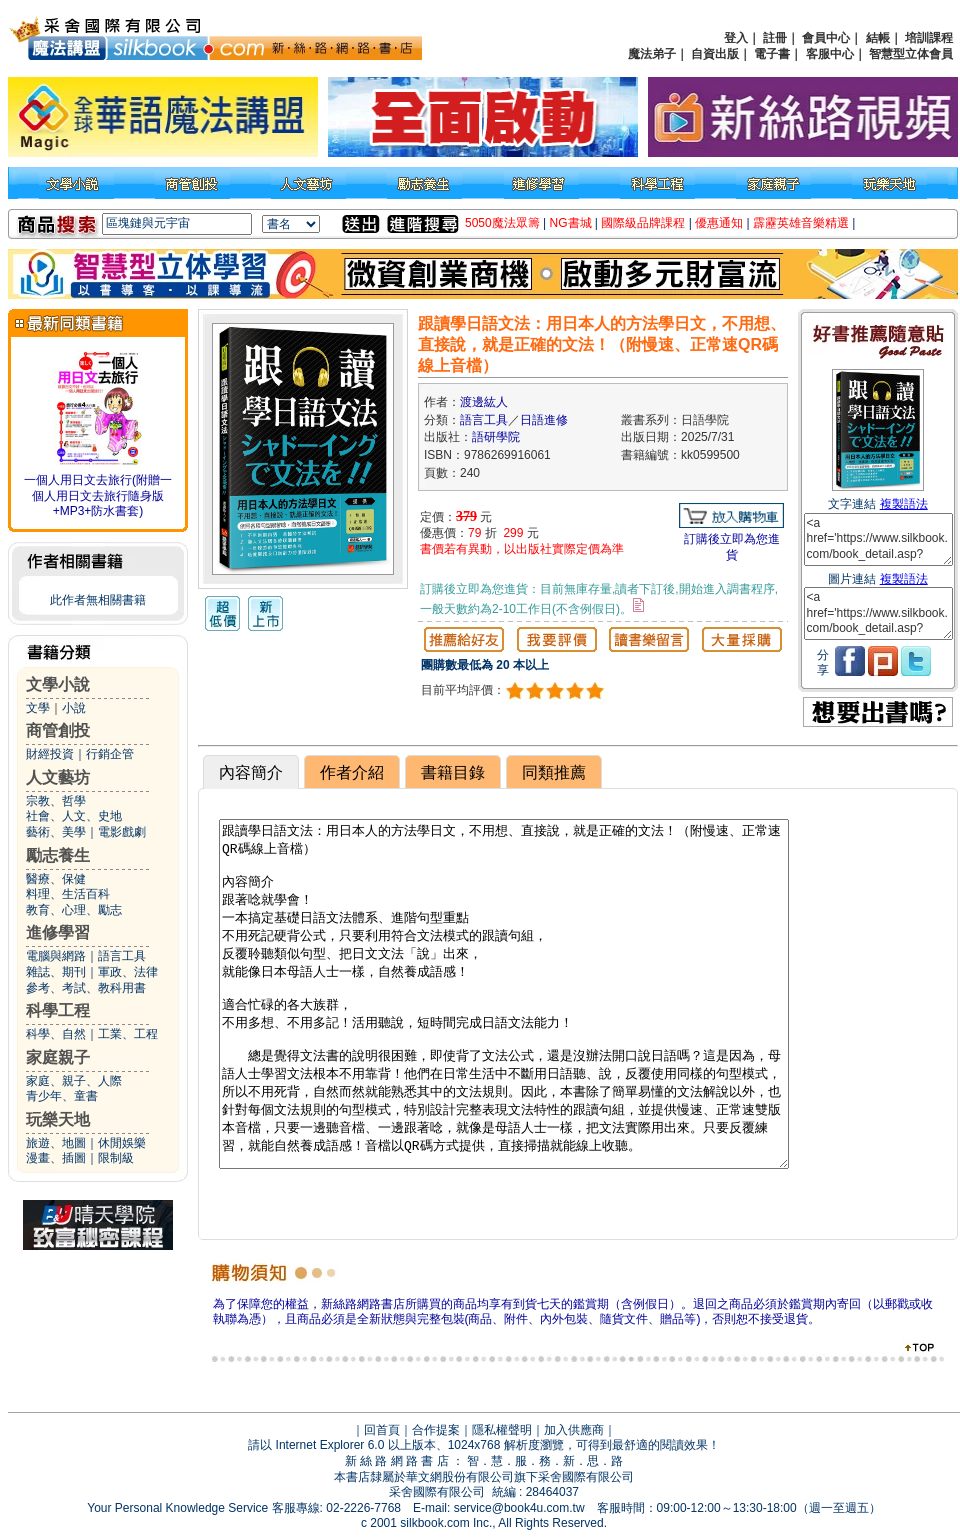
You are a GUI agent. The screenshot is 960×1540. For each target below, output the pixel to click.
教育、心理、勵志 (74, 910)
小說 (74, 708)
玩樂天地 (58, 1119)
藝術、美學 (56, 832)
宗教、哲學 (56, 801)
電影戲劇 (122, 832)
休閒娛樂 (122, 1143)
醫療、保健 (56, 879)
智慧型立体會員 (911, 54)
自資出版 (715, 54)
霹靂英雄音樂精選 (801, 223)
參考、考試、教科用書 (86, 988)
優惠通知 (719, 223)
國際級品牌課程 (643, 223)
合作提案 (436, 1430)
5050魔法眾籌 (502, 223)
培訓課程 (929, 38)
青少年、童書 (62, 1096)
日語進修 (544, 420)
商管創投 (58, 730)
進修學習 (58, 932)
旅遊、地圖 (56, 1143)
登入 (736, 38)
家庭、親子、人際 (74, 1081)
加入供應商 (574, 1430)
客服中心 (830, 54)
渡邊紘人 (484, 402)
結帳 (878, 38)
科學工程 (58, 1010)
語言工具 (122, 956)
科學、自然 (56, 1034)
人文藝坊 (58, 777)
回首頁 (382, 1430)
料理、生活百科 (68, 894)
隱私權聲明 (502, 1430)
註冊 (775, 38)
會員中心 (826, 38)
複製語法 (904, 504)
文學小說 (58, 684)
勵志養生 (58, 855)
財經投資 (50, 754)
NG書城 (571, 223)
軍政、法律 (128, 972)
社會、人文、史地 (74, 816)
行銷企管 (110, 754)
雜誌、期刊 (56, 972)
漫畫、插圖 (56, 1158)
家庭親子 (58, 1057)
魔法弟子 (652, 54)
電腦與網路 (56, 956)
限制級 (116, 1158)
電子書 (772, 54)
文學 (38, 708)
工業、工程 (128, 1034)
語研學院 (496, 437)
